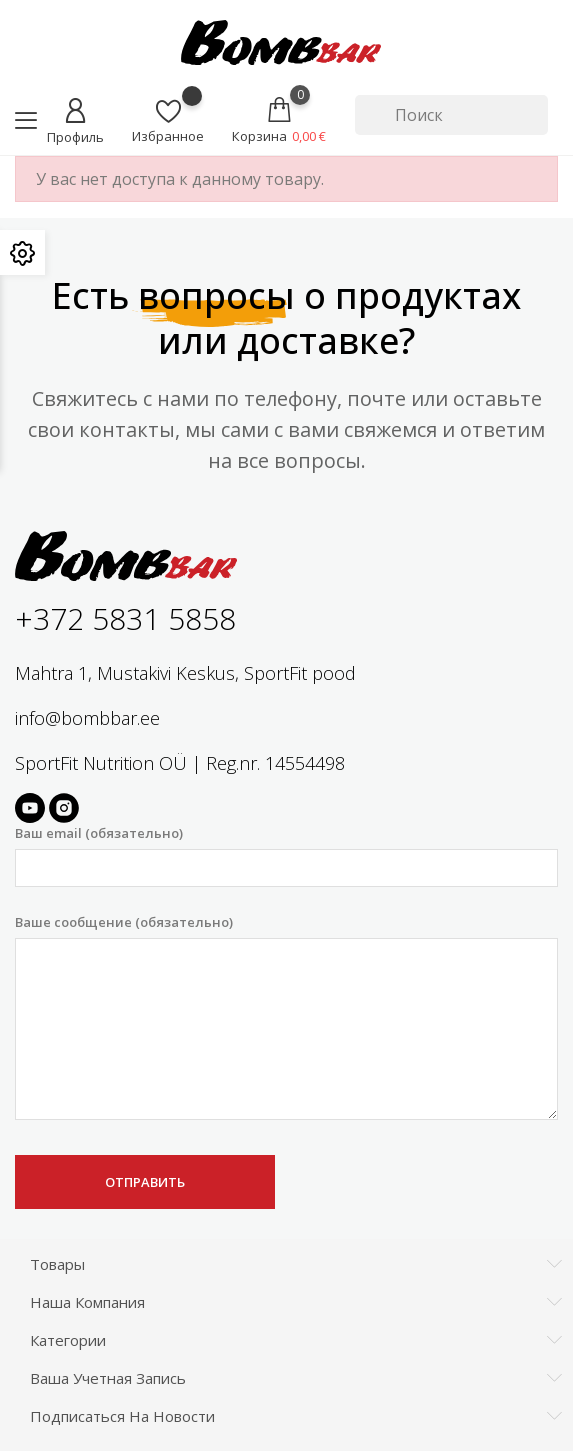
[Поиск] (451, 115)
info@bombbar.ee (87, 718)
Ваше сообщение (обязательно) (286, 1017)
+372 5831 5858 (125, 618)
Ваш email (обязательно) (286, 855)
